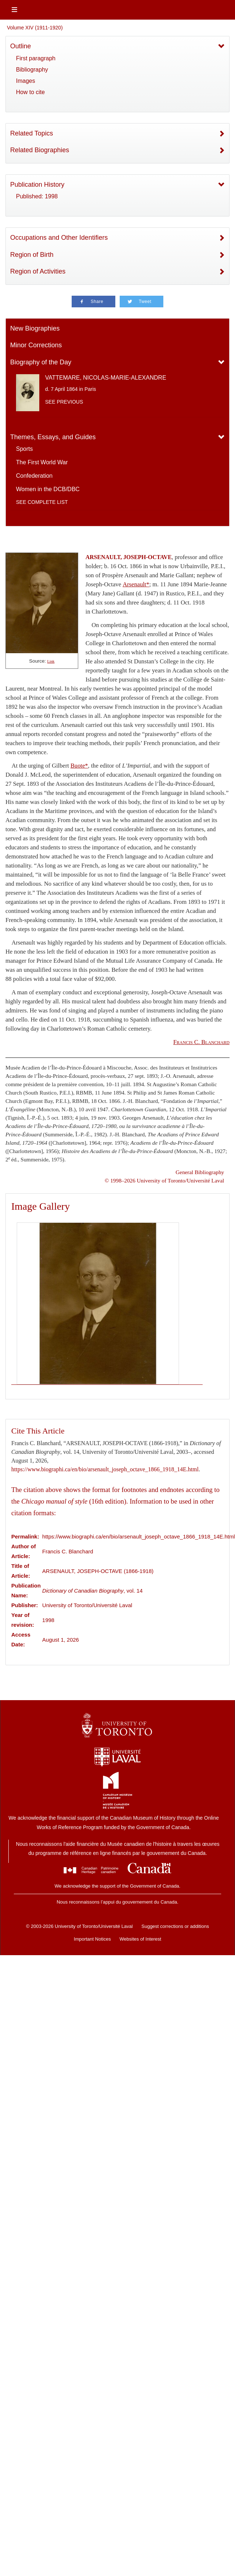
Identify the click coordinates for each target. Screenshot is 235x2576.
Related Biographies (39, 150)
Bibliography (32, 69)
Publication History (37, 184)
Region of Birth (31, 254)
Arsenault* (136, 584)
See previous (64, 402)
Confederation (34, 476)
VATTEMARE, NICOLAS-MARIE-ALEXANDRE (105, 378)
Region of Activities (37, 271)
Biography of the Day (40, 362)
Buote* (79, 765)
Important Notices (92, 1939)
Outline (20, 46)
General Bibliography (200, 1172)
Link (51, 661)
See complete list (42, 502)
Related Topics (31, 133)
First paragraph (36, 58)
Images (25, 81)
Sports (24, 449)
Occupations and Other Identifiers (59, 237)
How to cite (30, 92)
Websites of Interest (141, 1939)
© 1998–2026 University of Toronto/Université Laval (164, 1180)
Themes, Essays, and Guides (53, 437)
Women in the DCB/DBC (48, 489)
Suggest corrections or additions (175, 1926)
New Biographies (35, 328)
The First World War (42, 462)
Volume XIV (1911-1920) (35, 28)
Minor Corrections (36, 345)
